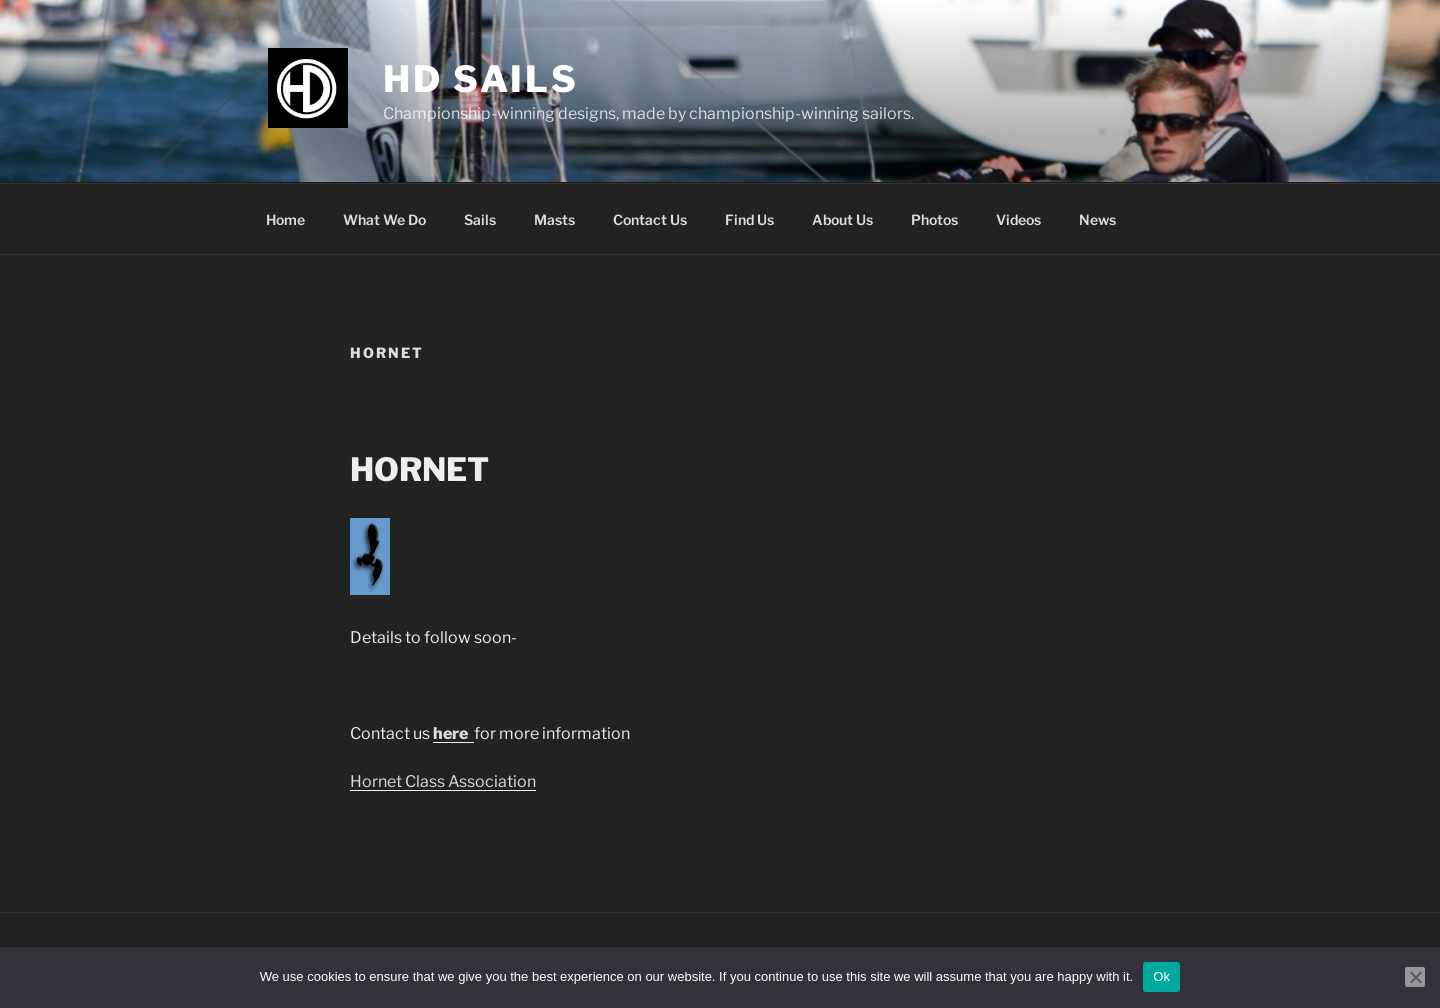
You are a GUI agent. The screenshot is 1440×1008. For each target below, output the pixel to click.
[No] (1415, 977)
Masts (554, 219)
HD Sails (481, 79)
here (452, 733)
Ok (1161, 976)
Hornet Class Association (443, 781)
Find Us (749, 219)
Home (285, 219)
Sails (480, 219)
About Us (842, 219)
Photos (934, 219)
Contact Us (650, 219)
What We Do (384, 219)
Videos (1018, 219)
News (1097, 219)
